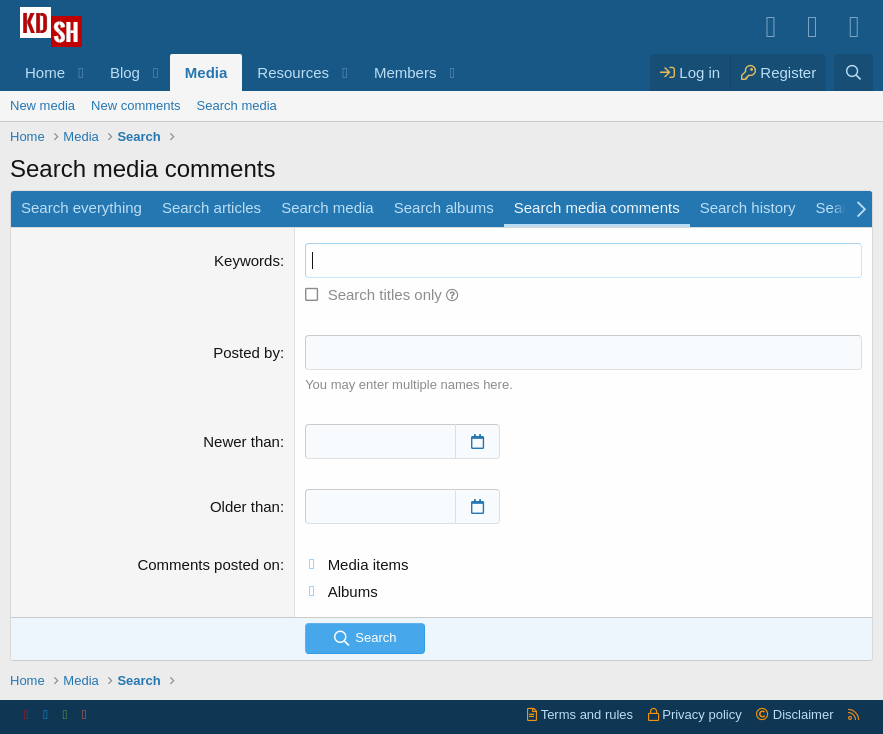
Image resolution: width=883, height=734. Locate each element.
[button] (81, 72)
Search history (748, 207)
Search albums (444, 207)
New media (42, 105)
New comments (136, 105)
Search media (237, 105)
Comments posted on (208, 564)
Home (45, 72)
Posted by (246, 352)
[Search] (853, 72)
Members (405, 72)
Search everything (81, 207)
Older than (245, 506)
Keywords (247, 260)
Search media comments (597, 207)
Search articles (211, 207)
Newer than (241, 441)
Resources (293, 72)
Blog (125, 72)
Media (206, 72)
